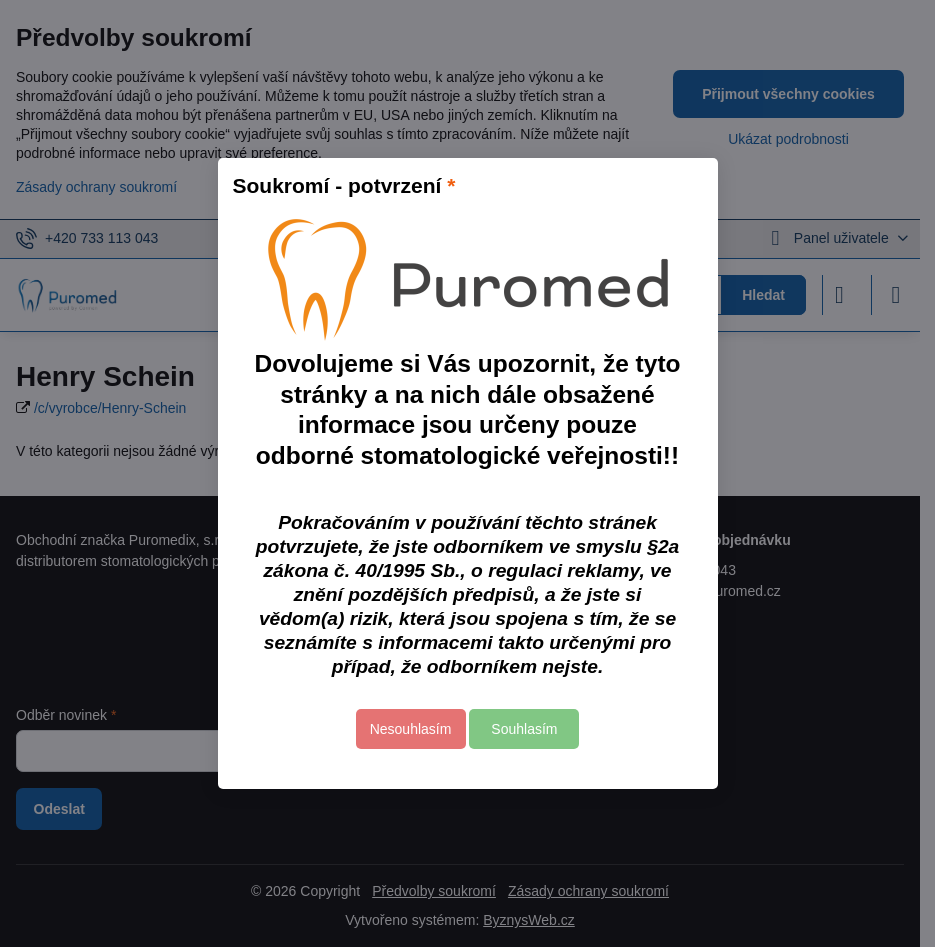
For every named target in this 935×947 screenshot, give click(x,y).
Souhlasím (524, 729)
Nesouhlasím (411, 729)
